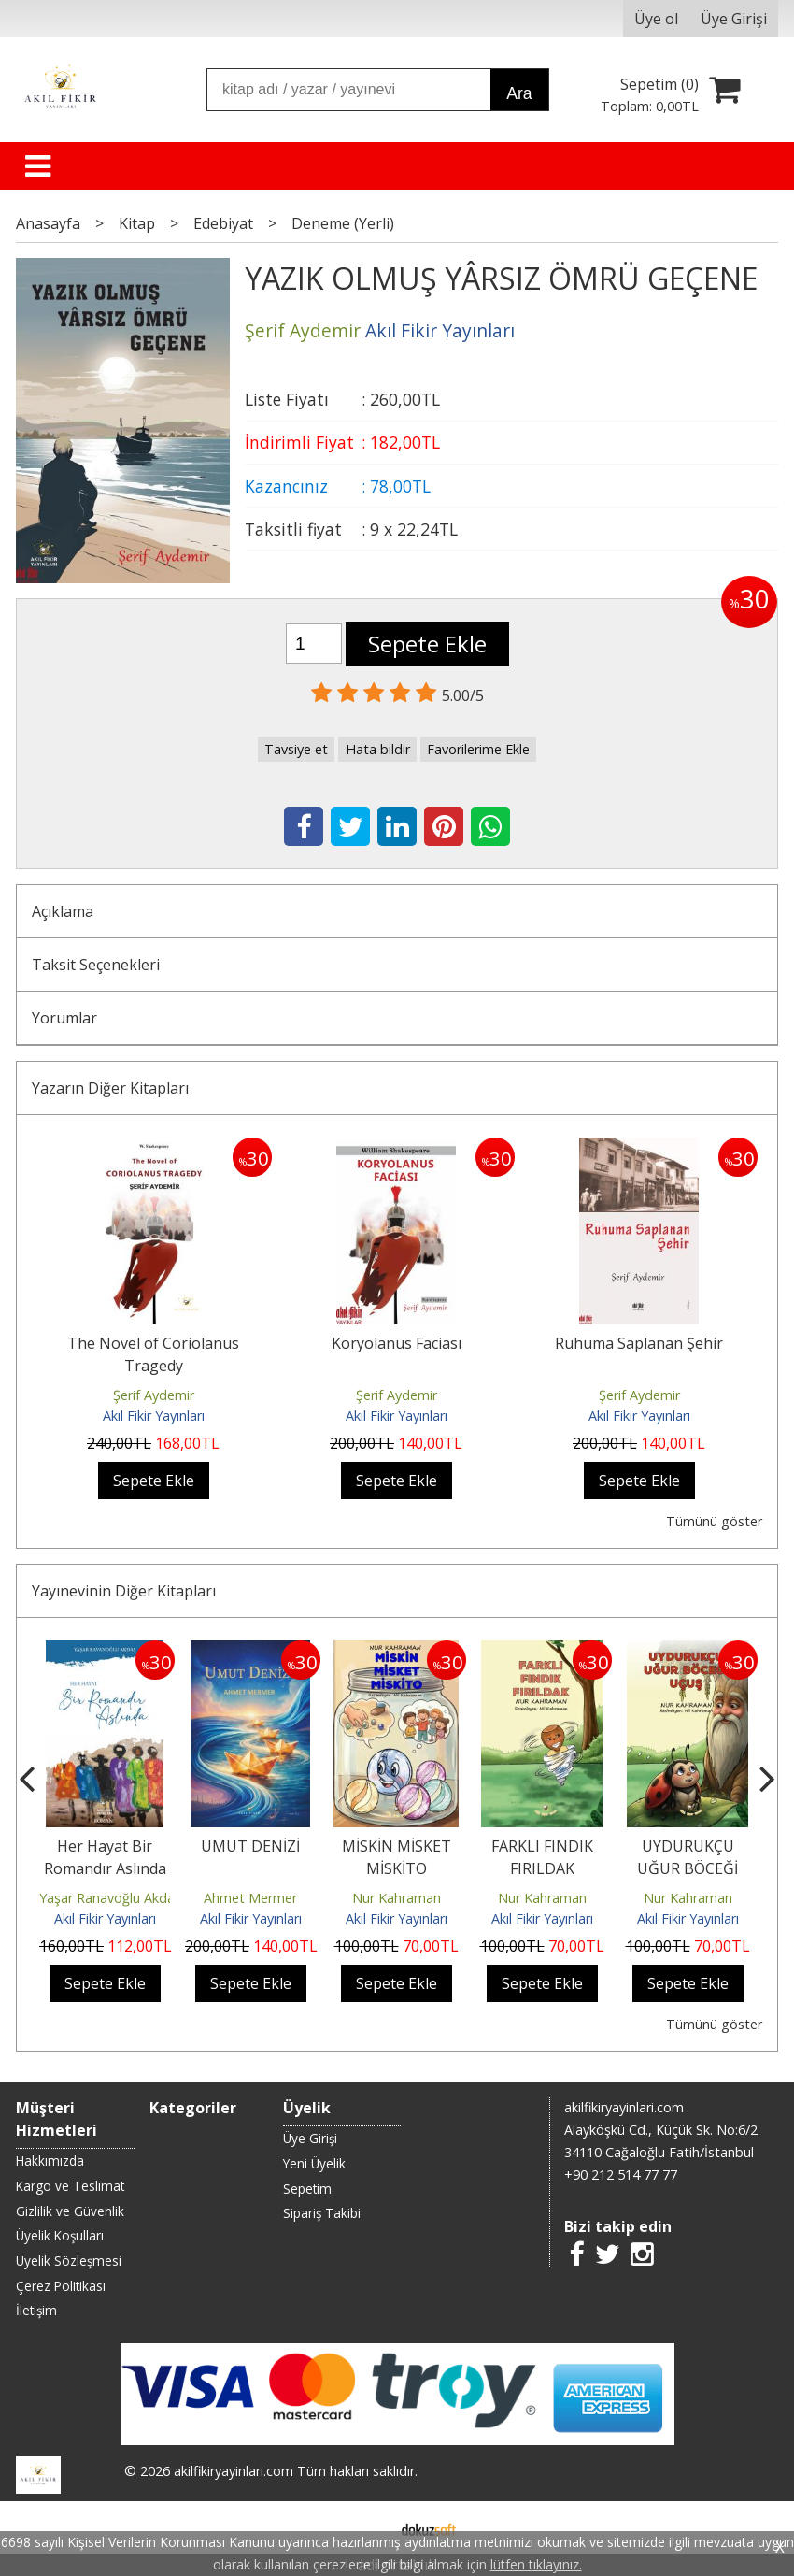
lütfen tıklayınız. (536, 2564)
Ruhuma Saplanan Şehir (639, 1343)
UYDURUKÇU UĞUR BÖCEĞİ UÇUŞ (687, 1868)
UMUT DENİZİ (250, 1846)
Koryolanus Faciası (396, 1343)
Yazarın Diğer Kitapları (110, 1088)
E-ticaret (367, 2527)
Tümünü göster (714, 1521)
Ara (519, 93)
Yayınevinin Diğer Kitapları (124, 1591)
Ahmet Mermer (250, 1898)
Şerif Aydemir (153, 1395)
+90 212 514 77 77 (620, 2174)
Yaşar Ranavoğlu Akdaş (110, 1898)
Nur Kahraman (396, 1898)
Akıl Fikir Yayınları (154, 1415)
